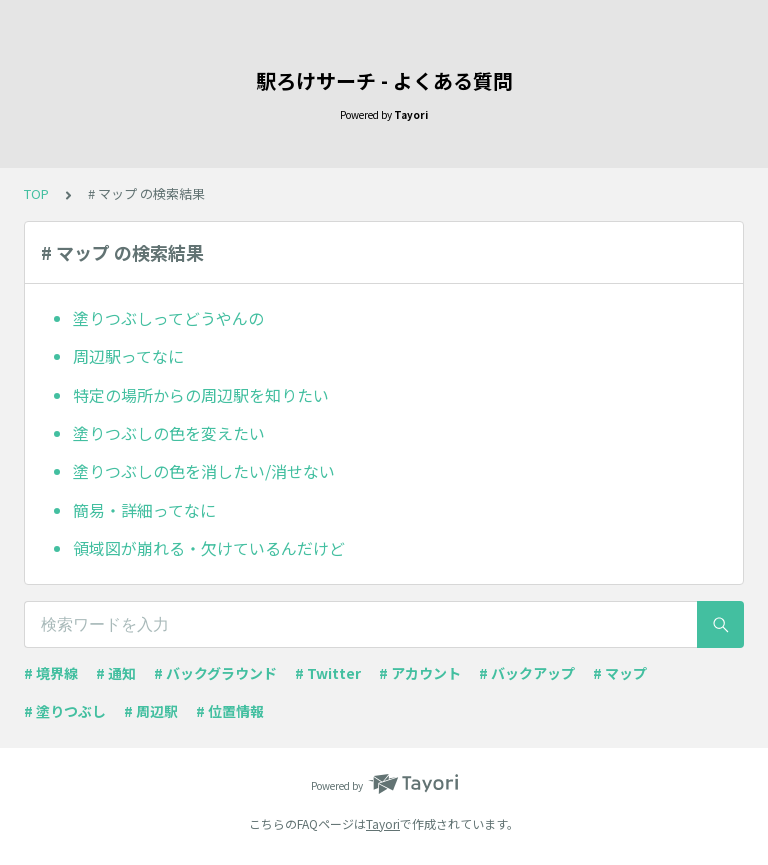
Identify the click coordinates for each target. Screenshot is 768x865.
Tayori (383, 823)
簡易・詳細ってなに (144, 510)
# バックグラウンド (215, 673)
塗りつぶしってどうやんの (168, 318)
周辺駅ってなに (128, 356)
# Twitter (328, 673)
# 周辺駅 (151, 711)
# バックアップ (527, 673)
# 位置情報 (230, 711)
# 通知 (116, 673)
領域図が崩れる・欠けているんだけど (209, 548)
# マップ (620, 673)
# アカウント (420, 673)
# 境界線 (51, 673)
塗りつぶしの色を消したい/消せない (204, 471)
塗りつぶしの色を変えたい (169, 433)
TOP (36, 193)
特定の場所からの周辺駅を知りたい (201, 395)
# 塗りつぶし (65, 711)
